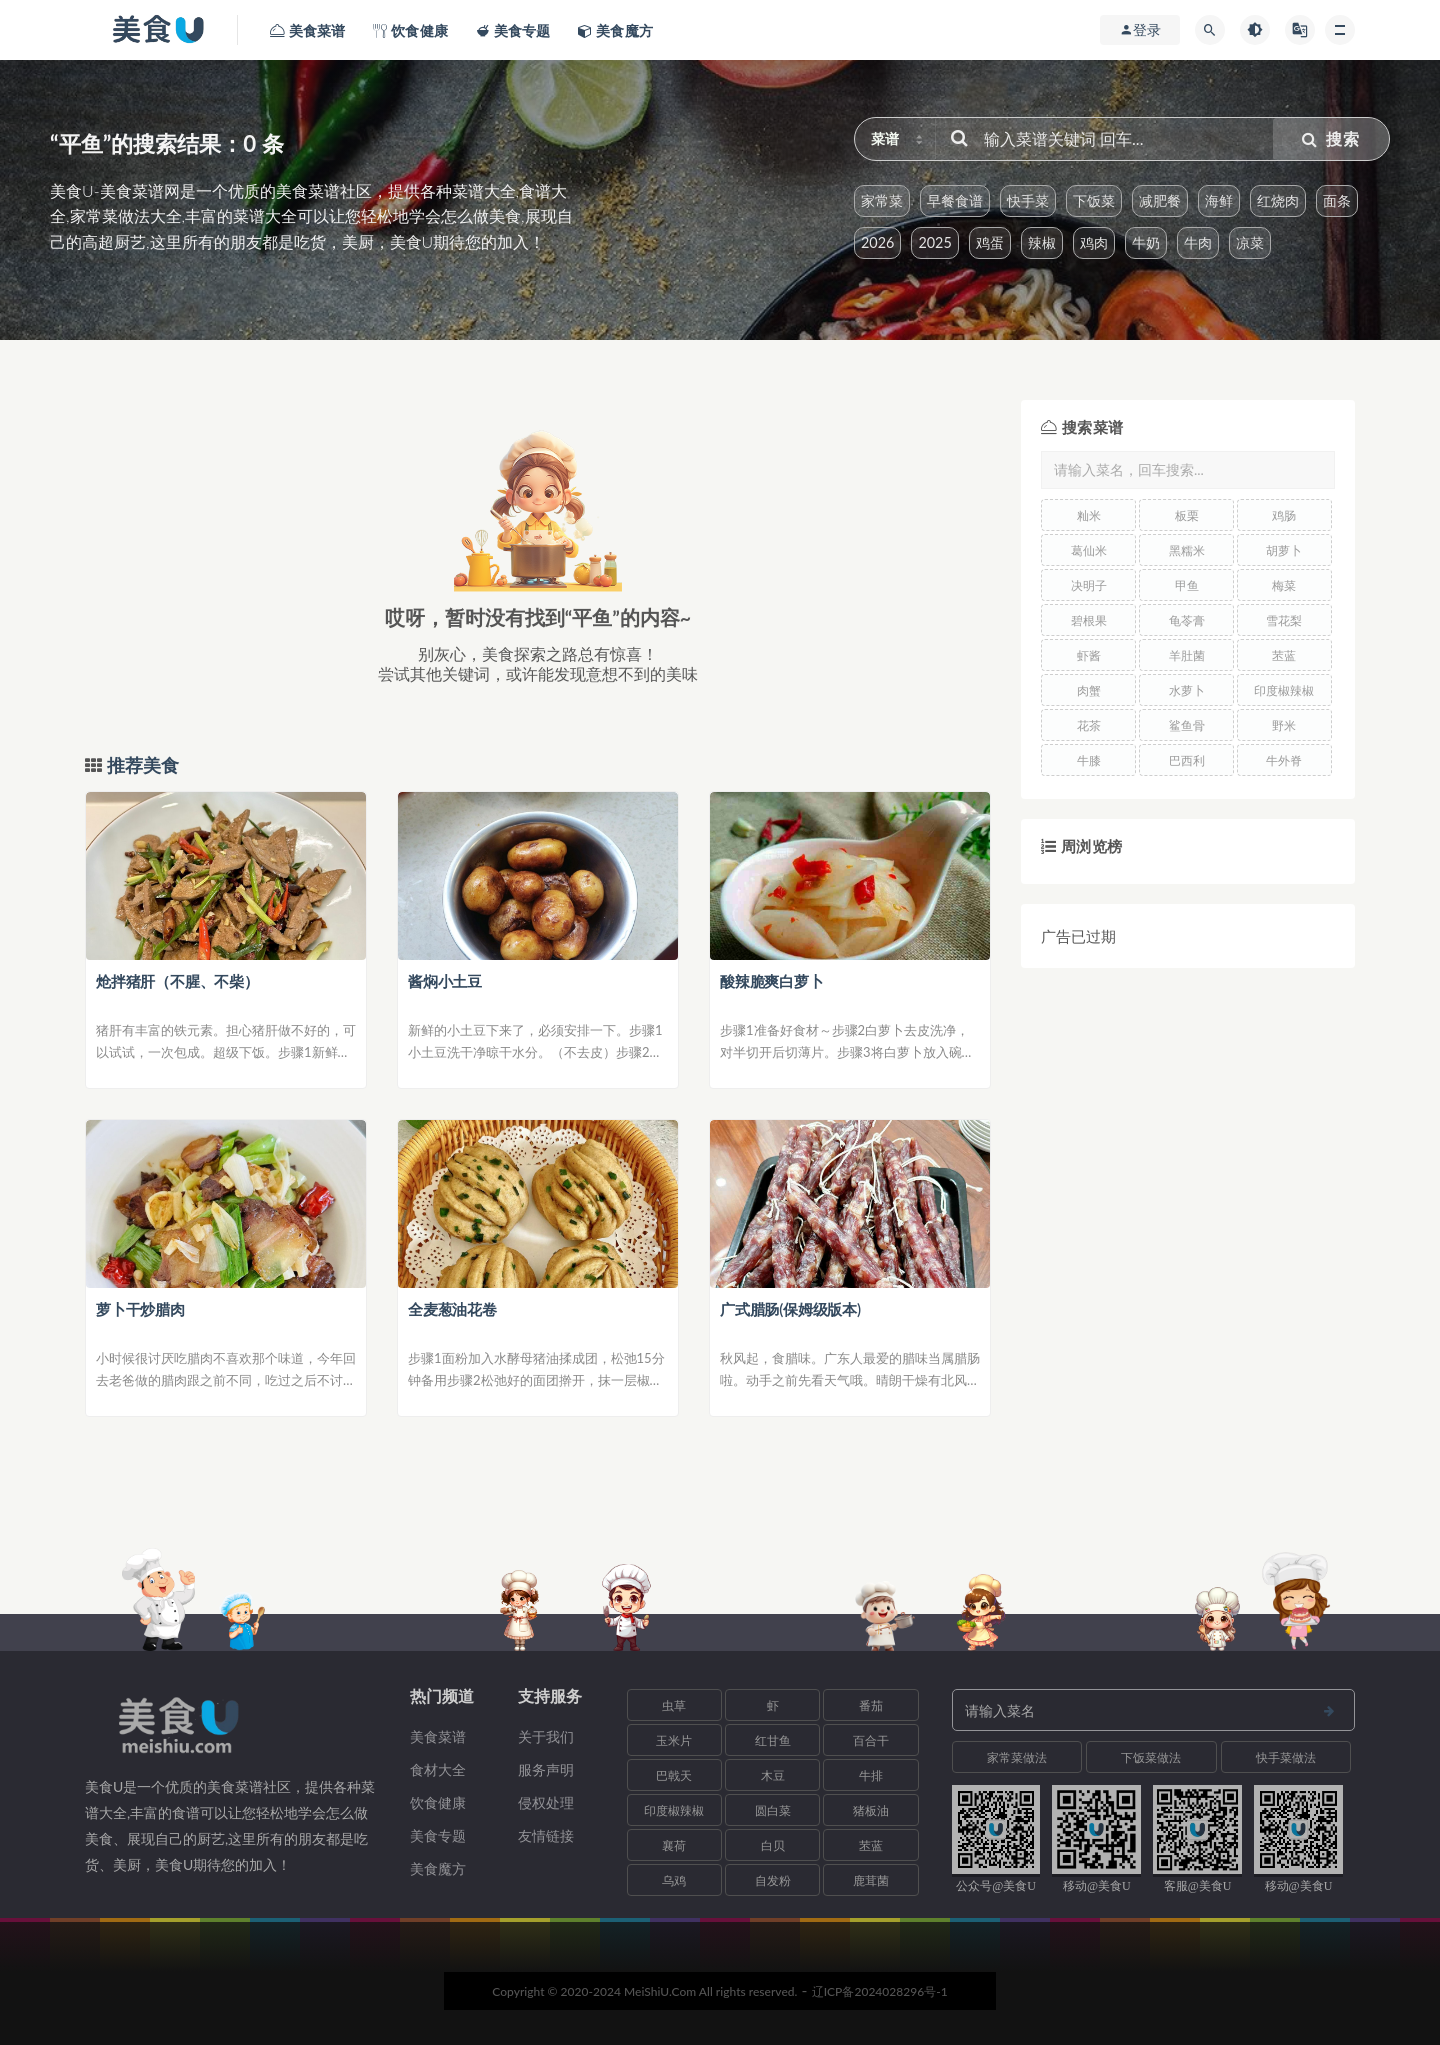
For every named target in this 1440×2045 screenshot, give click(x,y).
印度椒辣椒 (1284, 690)
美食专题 (438, 1835)
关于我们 (546, 1736)
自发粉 (773, 1880)
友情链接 (546, 1835)
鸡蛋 (990, 242)
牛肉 (1198, 242)
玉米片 (674, 1740)
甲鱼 (1187, 585)
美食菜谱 (438, 1736)
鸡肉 (1094, 242)
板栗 (1187, 515)
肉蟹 (1089, 690)
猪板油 (871, 1810)
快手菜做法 (1286, 1757)
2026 (877, 242)
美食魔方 (438, 1868)
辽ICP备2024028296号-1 (880, 1991)
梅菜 (1284, 585)
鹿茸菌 (871, 1880)
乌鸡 (674, 1880)
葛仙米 (1089, 550)
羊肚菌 (1187, 655)
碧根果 (1089, 620)
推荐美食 (141, 765)
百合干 (871, 1740)
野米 (1284, 725)
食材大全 (438, 1769)
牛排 (871, 1775)
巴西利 (1187, 760)
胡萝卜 (1284, 550)
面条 (1337, 200)
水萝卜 (1187, 690)
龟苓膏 (1187, 620)
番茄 (871, 1705)
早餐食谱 (955, 200)
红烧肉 (1278, 200)
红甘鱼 (773, 1740)
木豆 (773, 1775)
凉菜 (1250, 242)
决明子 (1089, 585)
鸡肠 (1284, 515)
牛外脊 (1284, 760)
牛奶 (1146, 242)
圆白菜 (773, 1810)
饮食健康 (438, 1802)
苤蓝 (1284, 655)
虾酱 (1089, 655)
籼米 (1089, 515)
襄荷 (674, 1845)
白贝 (773, 1845)
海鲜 (1219, 200)
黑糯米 (1187, 550)
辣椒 (1042, 242)
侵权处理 (546, 1802)
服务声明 (546, 1769)
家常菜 (882, 200)
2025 (934, 242)
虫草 (674, 1705)
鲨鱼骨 (1187, 725)
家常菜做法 (1017, 1757)
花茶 (1089, 725)
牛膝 (1089, 760)
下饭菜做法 (1151, 1757)
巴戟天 (674, 1775)
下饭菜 (1094, 200)
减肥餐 (1160, 200)
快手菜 (1028, 200)
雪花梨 (1284, 620)
